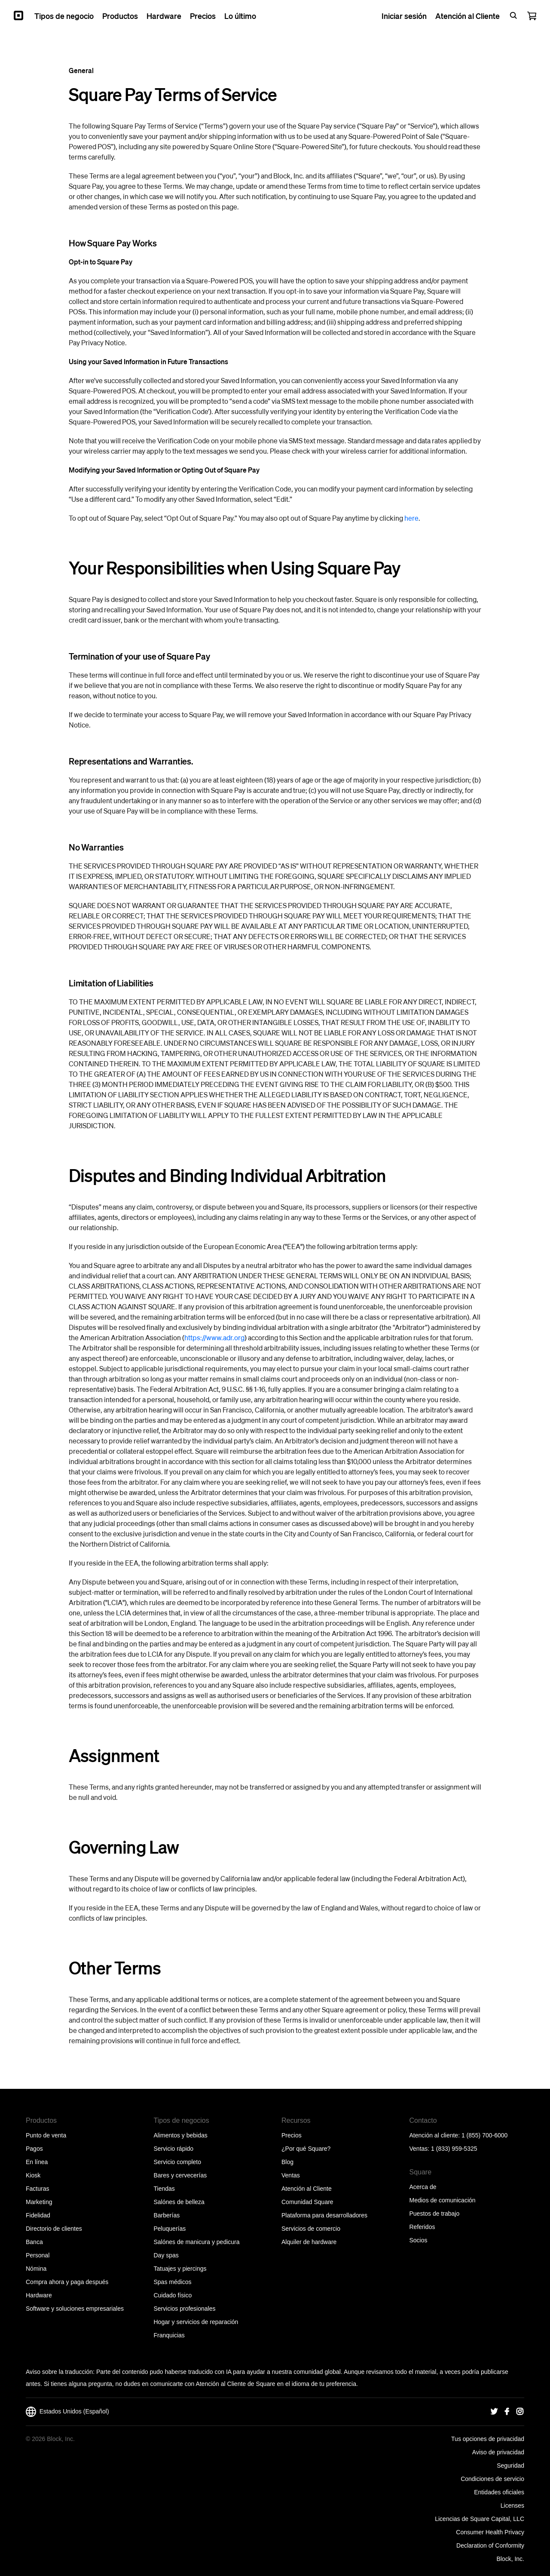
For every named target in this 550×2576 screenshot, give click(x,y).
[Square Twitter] (494, 2412)
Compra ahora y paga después (67, 2281)
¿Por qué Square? (305, 2148)
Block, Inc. (510, 2558)
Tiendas (164, 2188)
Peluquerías (170, 2228)
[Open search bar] (513, 15)
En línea (37, 2161)
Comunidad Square (307, 2201)
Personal (37, 2255)
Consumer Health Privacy (490, 2532)
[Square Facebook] (507, 2412)
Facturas (37, 2188)
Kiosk (33, 2175)
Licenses (512, 2505)
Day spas (166, 2255)
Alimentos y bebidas (181, 2135)
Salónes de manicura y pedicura (197, 2241)
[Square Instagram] (520, 2412)
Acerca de (423, 2186)
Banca (34, 2241)
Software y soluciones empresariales (75, 2308)
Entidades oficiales (499, 2492)
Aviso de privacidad (498, 2452)
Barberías (167, 2215)
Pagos (34, 2148)
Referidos (422, 2226)
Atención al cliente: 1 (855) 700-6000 (458, 2135)
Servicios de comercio (310, 2228)
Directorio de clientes (54, 2228)
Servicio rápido (174, 2148)
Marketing (39, 2201)
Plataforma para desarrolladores (324, 2215)
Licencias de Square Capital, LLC (479, 2518)
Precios (291, 2135)
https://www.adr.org (214, 1337)
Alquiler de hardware (308, 2241)
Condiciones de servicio (492, 2478)
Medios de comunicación (442, 2200)
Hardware (39, 2295)
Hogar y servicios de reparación (196, 2321)
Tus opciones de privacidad (487, 2438)
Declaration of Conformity (490, 2545)
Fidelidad (38, 2215)
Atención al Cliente (306, 2188)
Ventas (290, 2175)
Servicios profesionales (185, 2308)
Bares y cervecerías (180, 2175)
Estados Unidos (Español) (67, 2412)
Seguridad (510, 2465)
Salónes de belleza (179, 2201)
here (411, 517)
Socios (418, 2240)
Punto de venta (46, 2135)
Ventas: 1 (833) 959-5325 (443, 2148)
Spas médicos (173, 2281)
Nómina (36, 2268)
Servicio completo (178, 2161)
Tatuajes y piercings (180, 2268)
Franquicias (169, 2335)
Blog (287, 2161)
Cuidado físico (173, 2295)
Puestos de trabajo (434, 2213)
